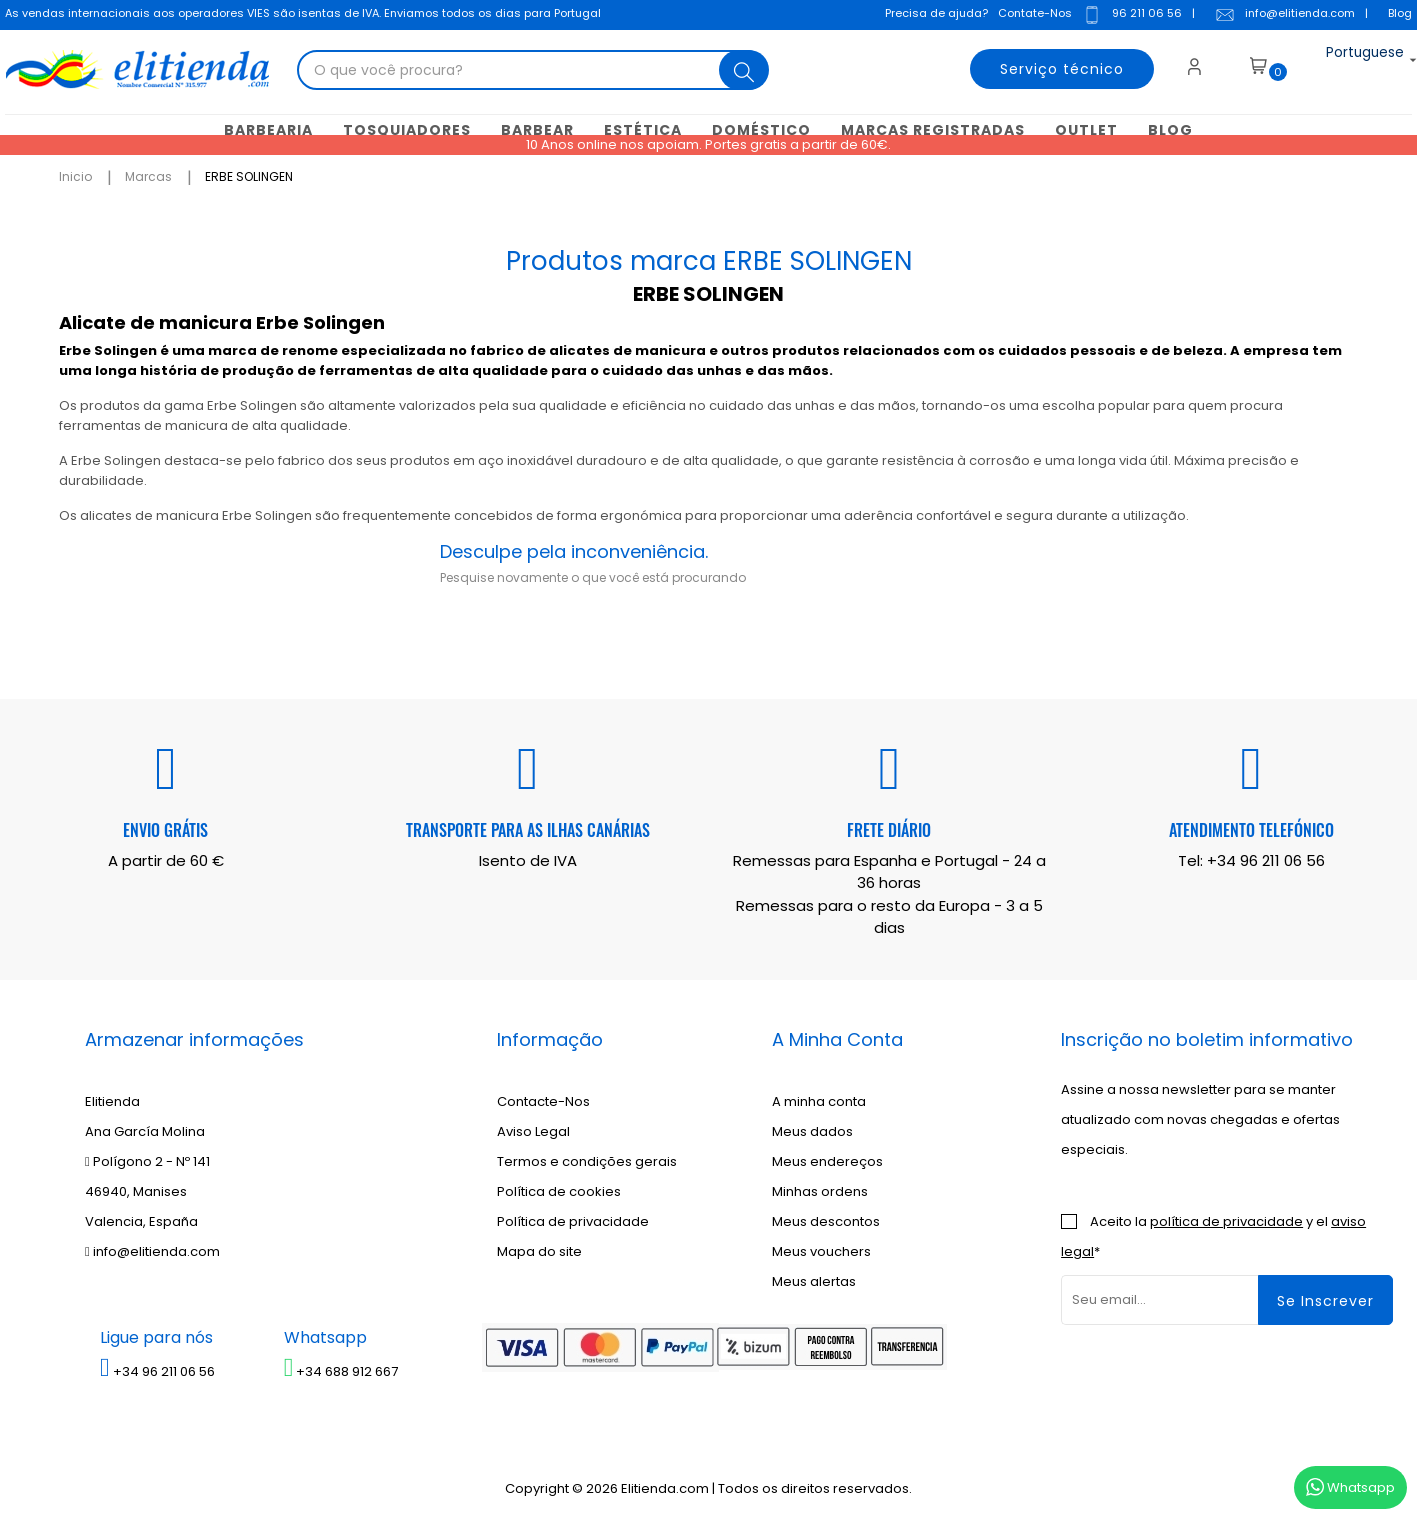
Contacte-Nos (543, 1099)
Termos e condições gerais (587, 1159)
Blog (1395, 15)
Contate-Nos (1030, 15)
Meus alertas (814, 1279)
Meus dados (812, 1129)
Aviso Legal (533, 1129)
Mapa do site (539, 1249)
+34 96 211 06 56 (1266, 857)
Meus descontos (826, 1219)
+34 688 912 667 (341, 1368)
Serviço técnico (1048, 65)
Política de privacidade (573, 1219)
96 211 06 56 (1127, 17)
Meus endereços (827, 1159)
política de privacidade (1226, 1219)
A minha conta (819, 1099)
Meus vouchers (821, 1249)
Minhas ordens (820, 1189)
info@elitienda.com (1280, 17)
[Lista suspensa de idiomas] (1346, 65)
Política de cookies (559, 1189)
